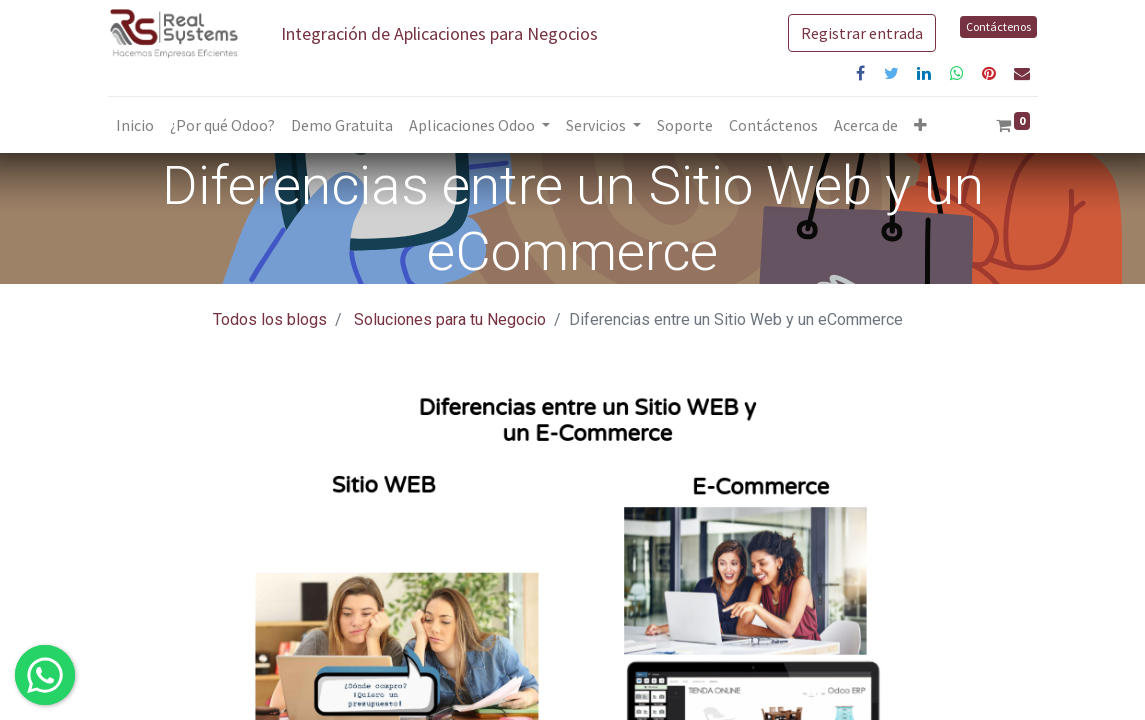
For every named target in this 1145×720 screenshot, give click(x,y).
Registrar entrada (862, 33)
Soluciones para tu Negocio (450, 319)
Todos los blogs (270, 319)
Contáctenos (998, 26)
